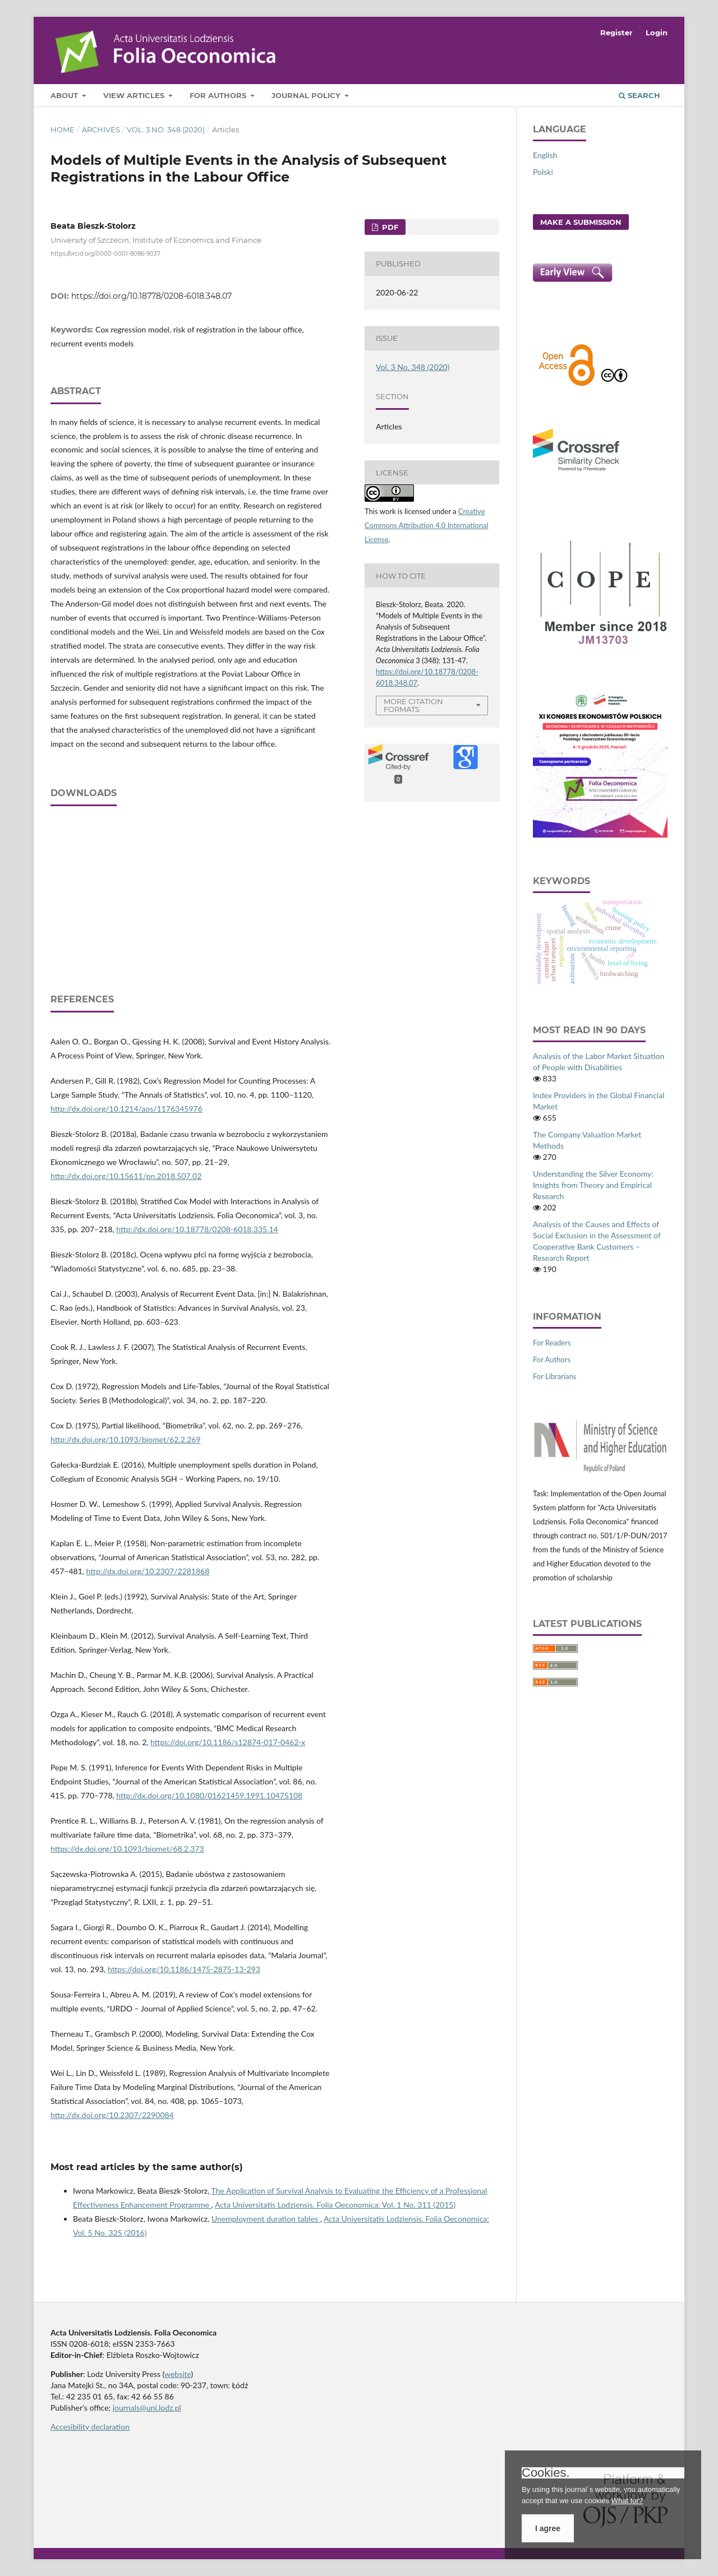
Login (657, 32)
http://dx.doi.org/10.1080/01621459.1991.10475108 (209, 1795)
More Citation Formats (413, 705)
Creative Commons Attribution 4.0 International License (427, 525)
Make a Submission (581, 222)
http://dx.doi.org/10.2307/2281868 (148, 1571)
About (65, 95)
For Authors (219, 95)
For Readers (552, 1342)
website (177, 2374)
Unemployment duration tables (265, 2218)
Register (616, 32)
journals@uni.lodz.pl (147, 2407)
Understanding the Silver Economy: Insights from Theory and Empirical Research (593, 1185)
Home (62, 129)
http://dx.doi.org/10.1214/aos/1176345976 (126, 1108)
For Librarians (554, 1376)
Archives (101, 129)
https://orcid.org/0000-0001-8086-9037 (105, 253)
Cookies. (546, 2472)
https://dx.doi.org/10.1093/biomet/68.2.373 (127, 1848)
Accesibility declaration (90, 2426)
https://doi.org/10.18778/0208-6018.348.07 (151, 296)
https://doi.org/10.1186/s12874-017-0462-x (227, 1742)
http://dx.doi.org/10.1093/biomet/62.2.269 (125, 1439)
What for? (627, 2500)
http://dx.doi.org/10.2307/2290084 (112, 2115)
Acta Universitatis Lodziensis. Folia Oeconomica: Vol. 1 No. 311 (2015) (335, 2204)
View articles (135, 95)
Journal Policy (307, 95)
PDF (389, 227)
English (545, 155)
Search (639, 95)
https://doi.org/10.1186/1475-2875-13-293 (184, 1969)
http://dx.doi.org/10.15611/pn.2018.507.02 (125, 1176)
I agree (547, 2528)
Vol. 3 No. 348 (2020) (166, 129)
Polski (543, 172)
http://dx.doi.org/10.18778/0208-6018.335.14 (197, 1229)
